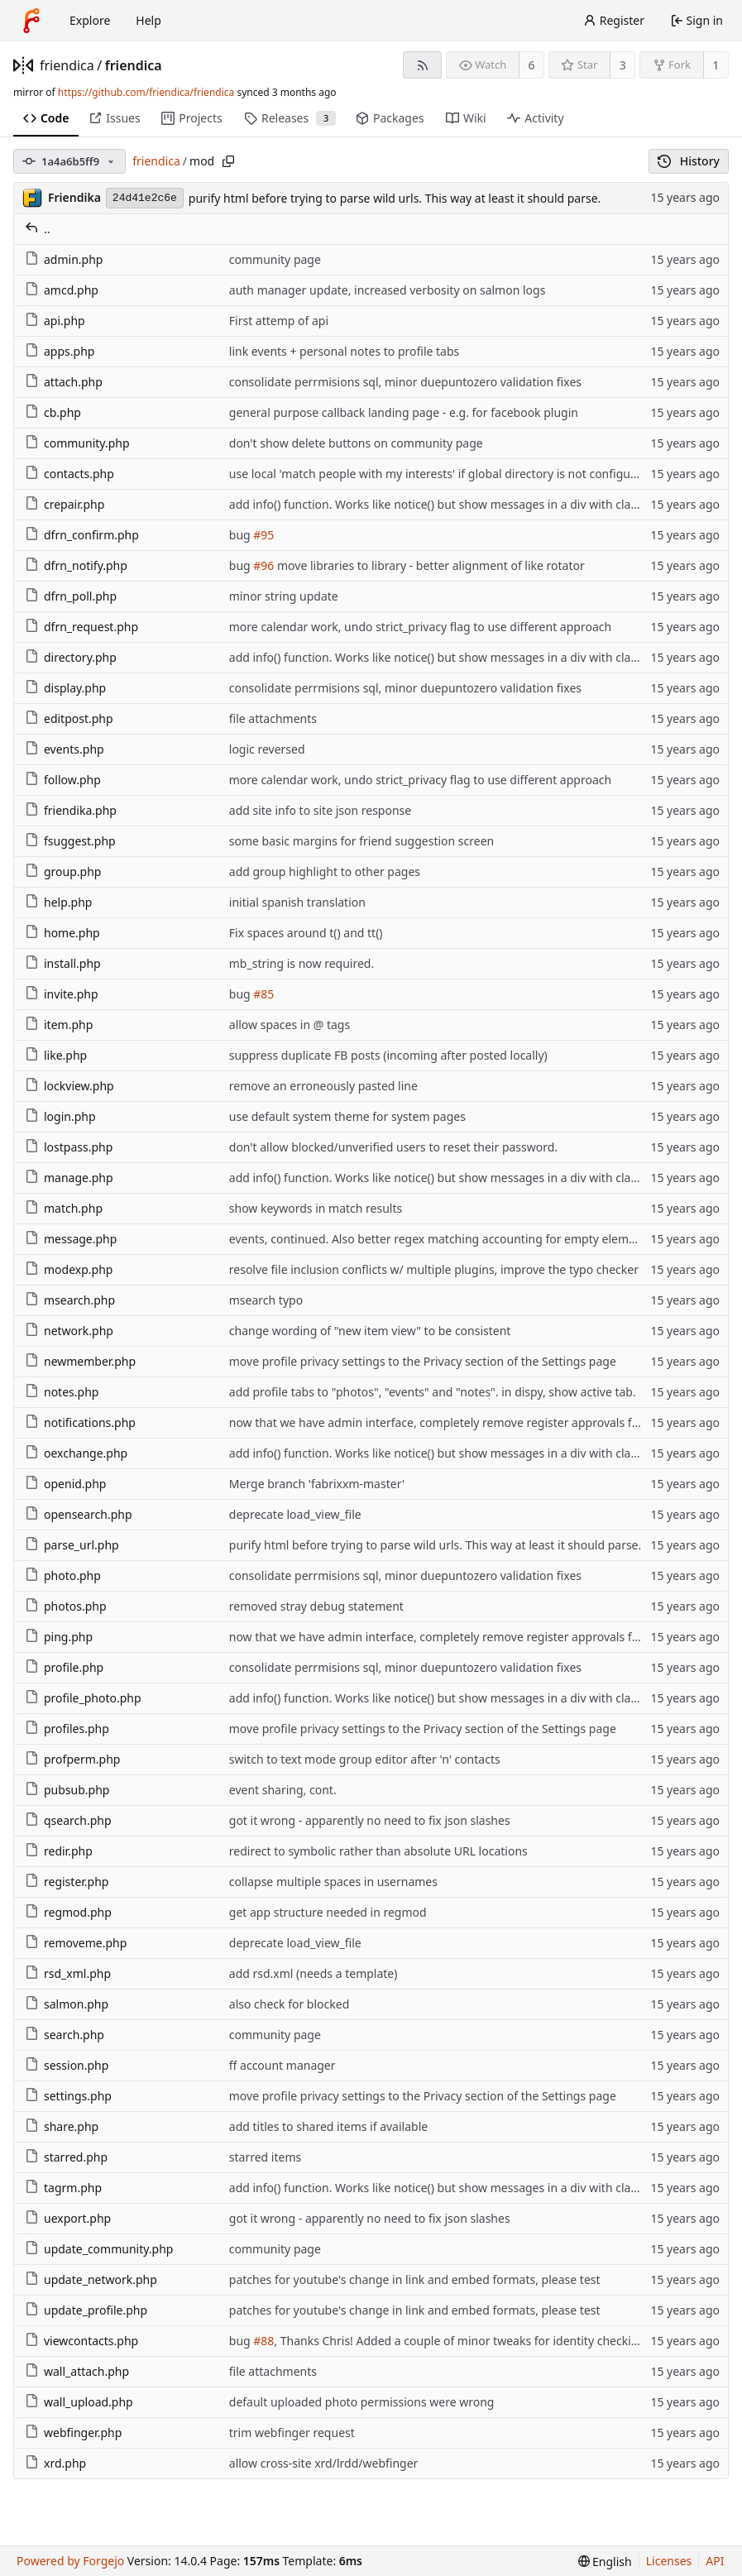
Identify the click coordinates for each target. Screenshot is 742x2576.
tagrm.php (63, 2187)
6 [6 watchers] (532, 65)
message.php (71, 1239)
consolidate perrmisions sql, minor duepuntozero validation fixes (405, 382)
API (715, 2561)
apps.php (59, 351)
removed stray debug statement (316, 1606)
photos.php (66, 1606)
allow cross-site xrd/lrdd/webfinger (324, 2463)
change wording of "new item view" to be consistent (370, 1330)
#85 (263, 994)
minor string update (283, 596)
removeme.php (76, 1943)
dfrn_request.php (81, 626)
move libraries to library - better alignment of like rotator (429, 565)
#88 (263, 2341)
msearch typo (266, 1300)
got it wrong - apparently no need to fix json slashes (369, 1820)
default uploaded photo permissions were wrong (362, 2402)
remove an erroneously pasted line (323, 1086)
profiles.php (67, 1728)
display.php (65, 688)
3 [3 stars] (623, 65)
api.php (55, 320)
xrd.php (55, 2463)
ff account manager (282, 2065)
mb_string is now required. (301, 963)
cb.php (53, 412)
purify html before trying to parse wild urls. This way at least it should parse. (395, 198)
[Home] (31, 21)
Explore (89, 20)
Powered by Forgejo (70, 2561)
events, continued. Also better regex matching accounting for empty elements (441, 1239)
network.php (69, 1330)
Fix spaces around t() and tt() (306, 933)
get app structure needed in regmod (328, 1912)
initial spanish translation (297, 902)
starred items (265, 2157)
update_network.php (91, 2279)
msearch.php (70, 1300)
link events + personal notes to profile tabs (344, 351)
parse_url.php (72, 1545)
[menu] (605, 2561)
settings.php (68, 2096)
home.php (62, 933)
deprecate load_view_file (295, 1514)
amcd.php (61, 290)
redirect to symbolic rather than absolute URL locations (378, 1851)
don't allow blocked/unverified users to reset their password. (393, 1147)
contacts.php (69, 473)
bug (241, 535)
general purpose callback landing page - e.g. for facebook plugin (403, 412)
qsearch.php (68, 1820)
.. (37, 229)
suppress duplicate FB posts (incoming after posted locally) (388, 1055)
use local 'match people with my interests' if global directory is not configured (439, 473)
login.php (60, 1116)
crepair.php (64, 504)
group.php (63, 871)
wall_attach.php (77, 2371)
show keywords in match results (315, 1208)
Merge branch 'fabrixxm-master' (317, 1483)
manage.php (69, 1177)
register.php (66, 1881)
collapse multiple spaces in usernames (333, 1881)
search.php (64, 2034)
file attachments (273, 718)
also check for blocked (289, 2004)
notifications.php (80, 1422)
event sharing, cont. (283, 1790)
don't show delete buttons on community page (356, 443)
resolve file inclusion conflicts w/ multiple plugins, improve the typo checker (434, 1269)
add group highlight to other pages (324, 871)
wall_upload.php (79, 2402)
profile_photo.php (83, 1698)
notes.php (61, 1392)
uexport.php (68, 2218)
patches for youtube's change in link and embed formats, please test (415, 2279)
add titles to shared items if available (328, 2126)
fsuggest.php (70, 841)
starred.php (66, 2157)
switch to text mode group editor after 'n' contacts (364, 1759)
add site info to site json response (320, 810)
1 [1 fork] (715, 65)
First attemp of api (278, 320)
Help (148, 20)
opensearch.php (78, 1514)
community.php (77, 443)
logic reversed (267, 749)
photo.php (63, 1575)
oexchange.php (76, 1453)
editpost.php (69, 718)
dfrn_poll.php (71, 596)
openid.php (65, 1483)
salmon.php (66, 2004)
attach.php (64, 382)
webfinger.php (73, 2432)
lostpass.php (68, 1147)
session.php (66, 2065)
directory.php (71, 657)
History (689, 161)
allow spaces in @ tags (289, 1024)
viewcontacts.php (81, 2341)
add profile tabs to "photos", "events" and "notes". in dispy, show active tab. (432, 1392)
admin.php (64, 259)
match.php (64, 1208)
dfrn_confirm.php (82, 535)
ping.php (59, 1637)
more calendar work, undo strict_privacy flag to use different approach (420, 626)
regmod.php (68, 1912)
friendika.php (71, 810)
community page (275, 259)
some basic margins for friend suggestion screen (361, 841)
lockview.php (69, 1086)
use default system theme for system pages (347, 1116)
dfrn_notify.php (76, 565)
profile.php (64, 1667)
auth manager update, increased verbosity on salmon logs (387, 290)
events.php (64, 749)
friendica (67, 65)
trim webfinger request (292, 2432)
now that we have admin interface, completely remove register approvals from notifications (477, 1422)
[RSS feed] (422, 65)
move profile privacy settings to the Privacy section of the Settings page (422, 1361)
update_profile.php (86, 2310)
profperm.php (72, 1759)
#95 (263, 535)
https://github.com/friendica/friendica (146, 92)
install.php (63, 963)
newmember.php (80, 1361)
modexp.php (68, 1269)
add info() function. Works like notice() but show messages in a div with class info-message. (475, 504)
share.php (61, 2126)
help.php (58, 902)
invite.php (61, 994)
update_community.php (99, 2249)
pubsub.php (67, 1790)
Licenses (669, 2561)
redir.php (59, 1851)
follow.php (63, 780)
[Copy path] (228, 161)
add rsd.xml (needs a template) (313, 1973)
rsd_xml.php (68, 1973)
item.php (59, 1024)
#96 (263, 565)
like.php (56, 1055)
